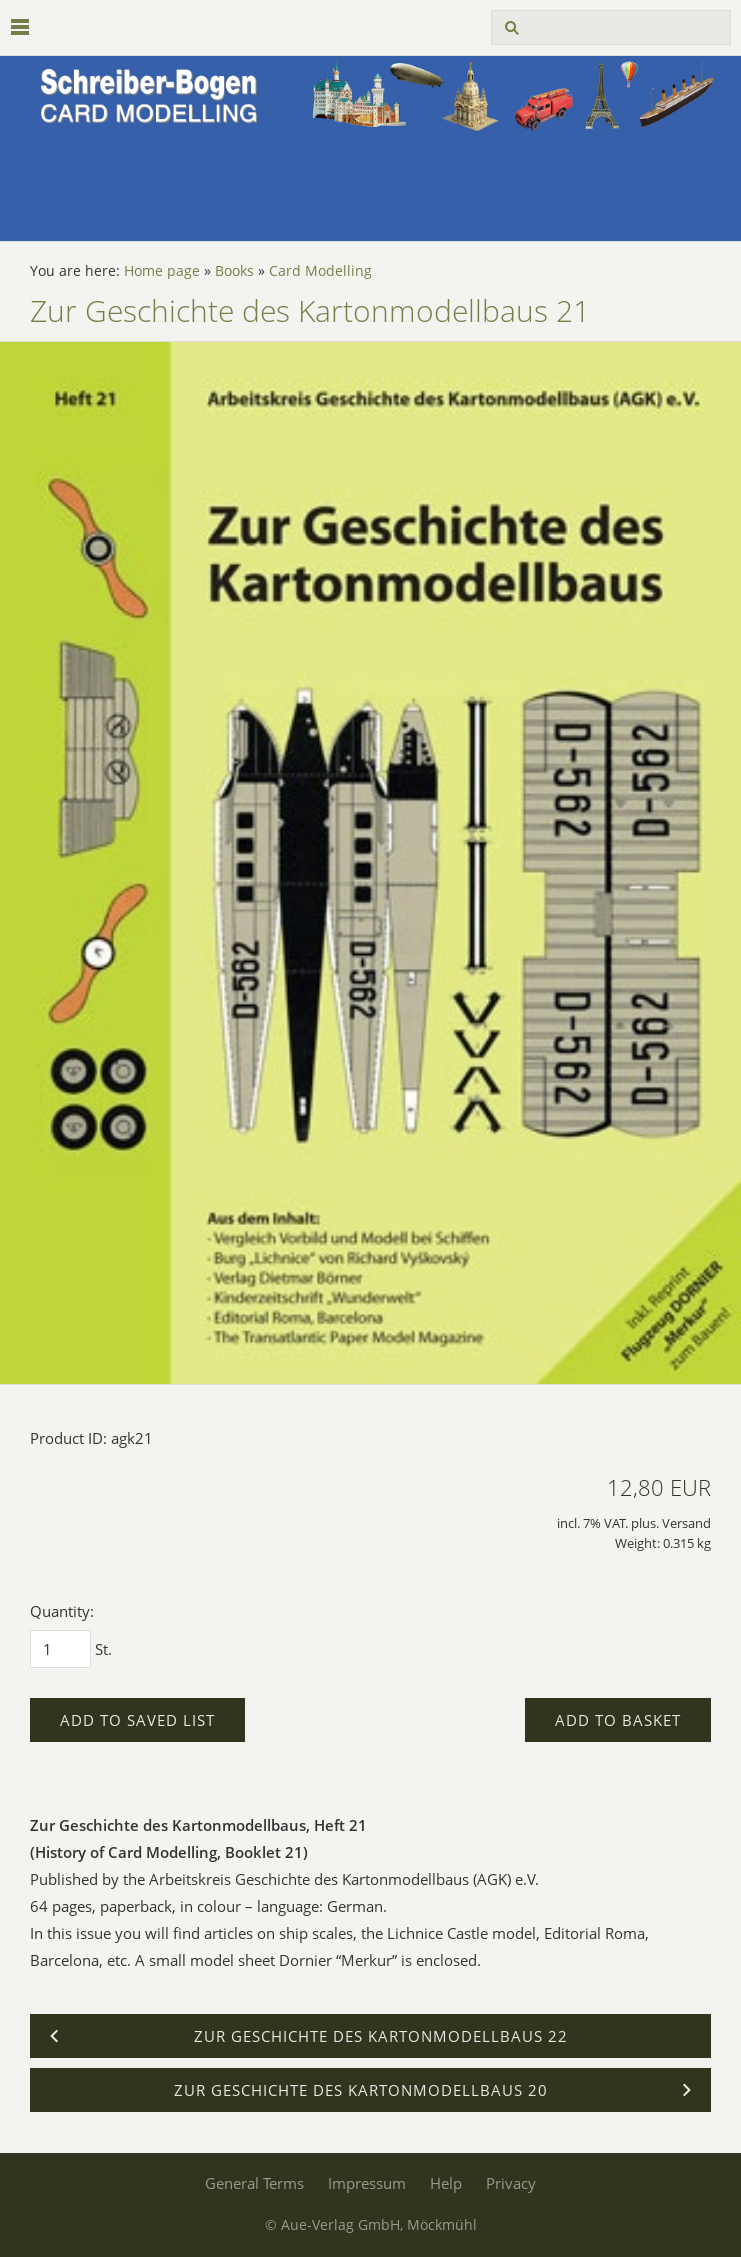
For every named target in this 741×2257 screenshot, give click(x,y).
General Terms (254, 2183)
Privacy (511, 2183)
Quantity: (62, 1611)
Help (446, 2183)
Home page (162, 271)
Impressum (367, 2183)
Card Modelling (320, 271)
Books (234, 271)
